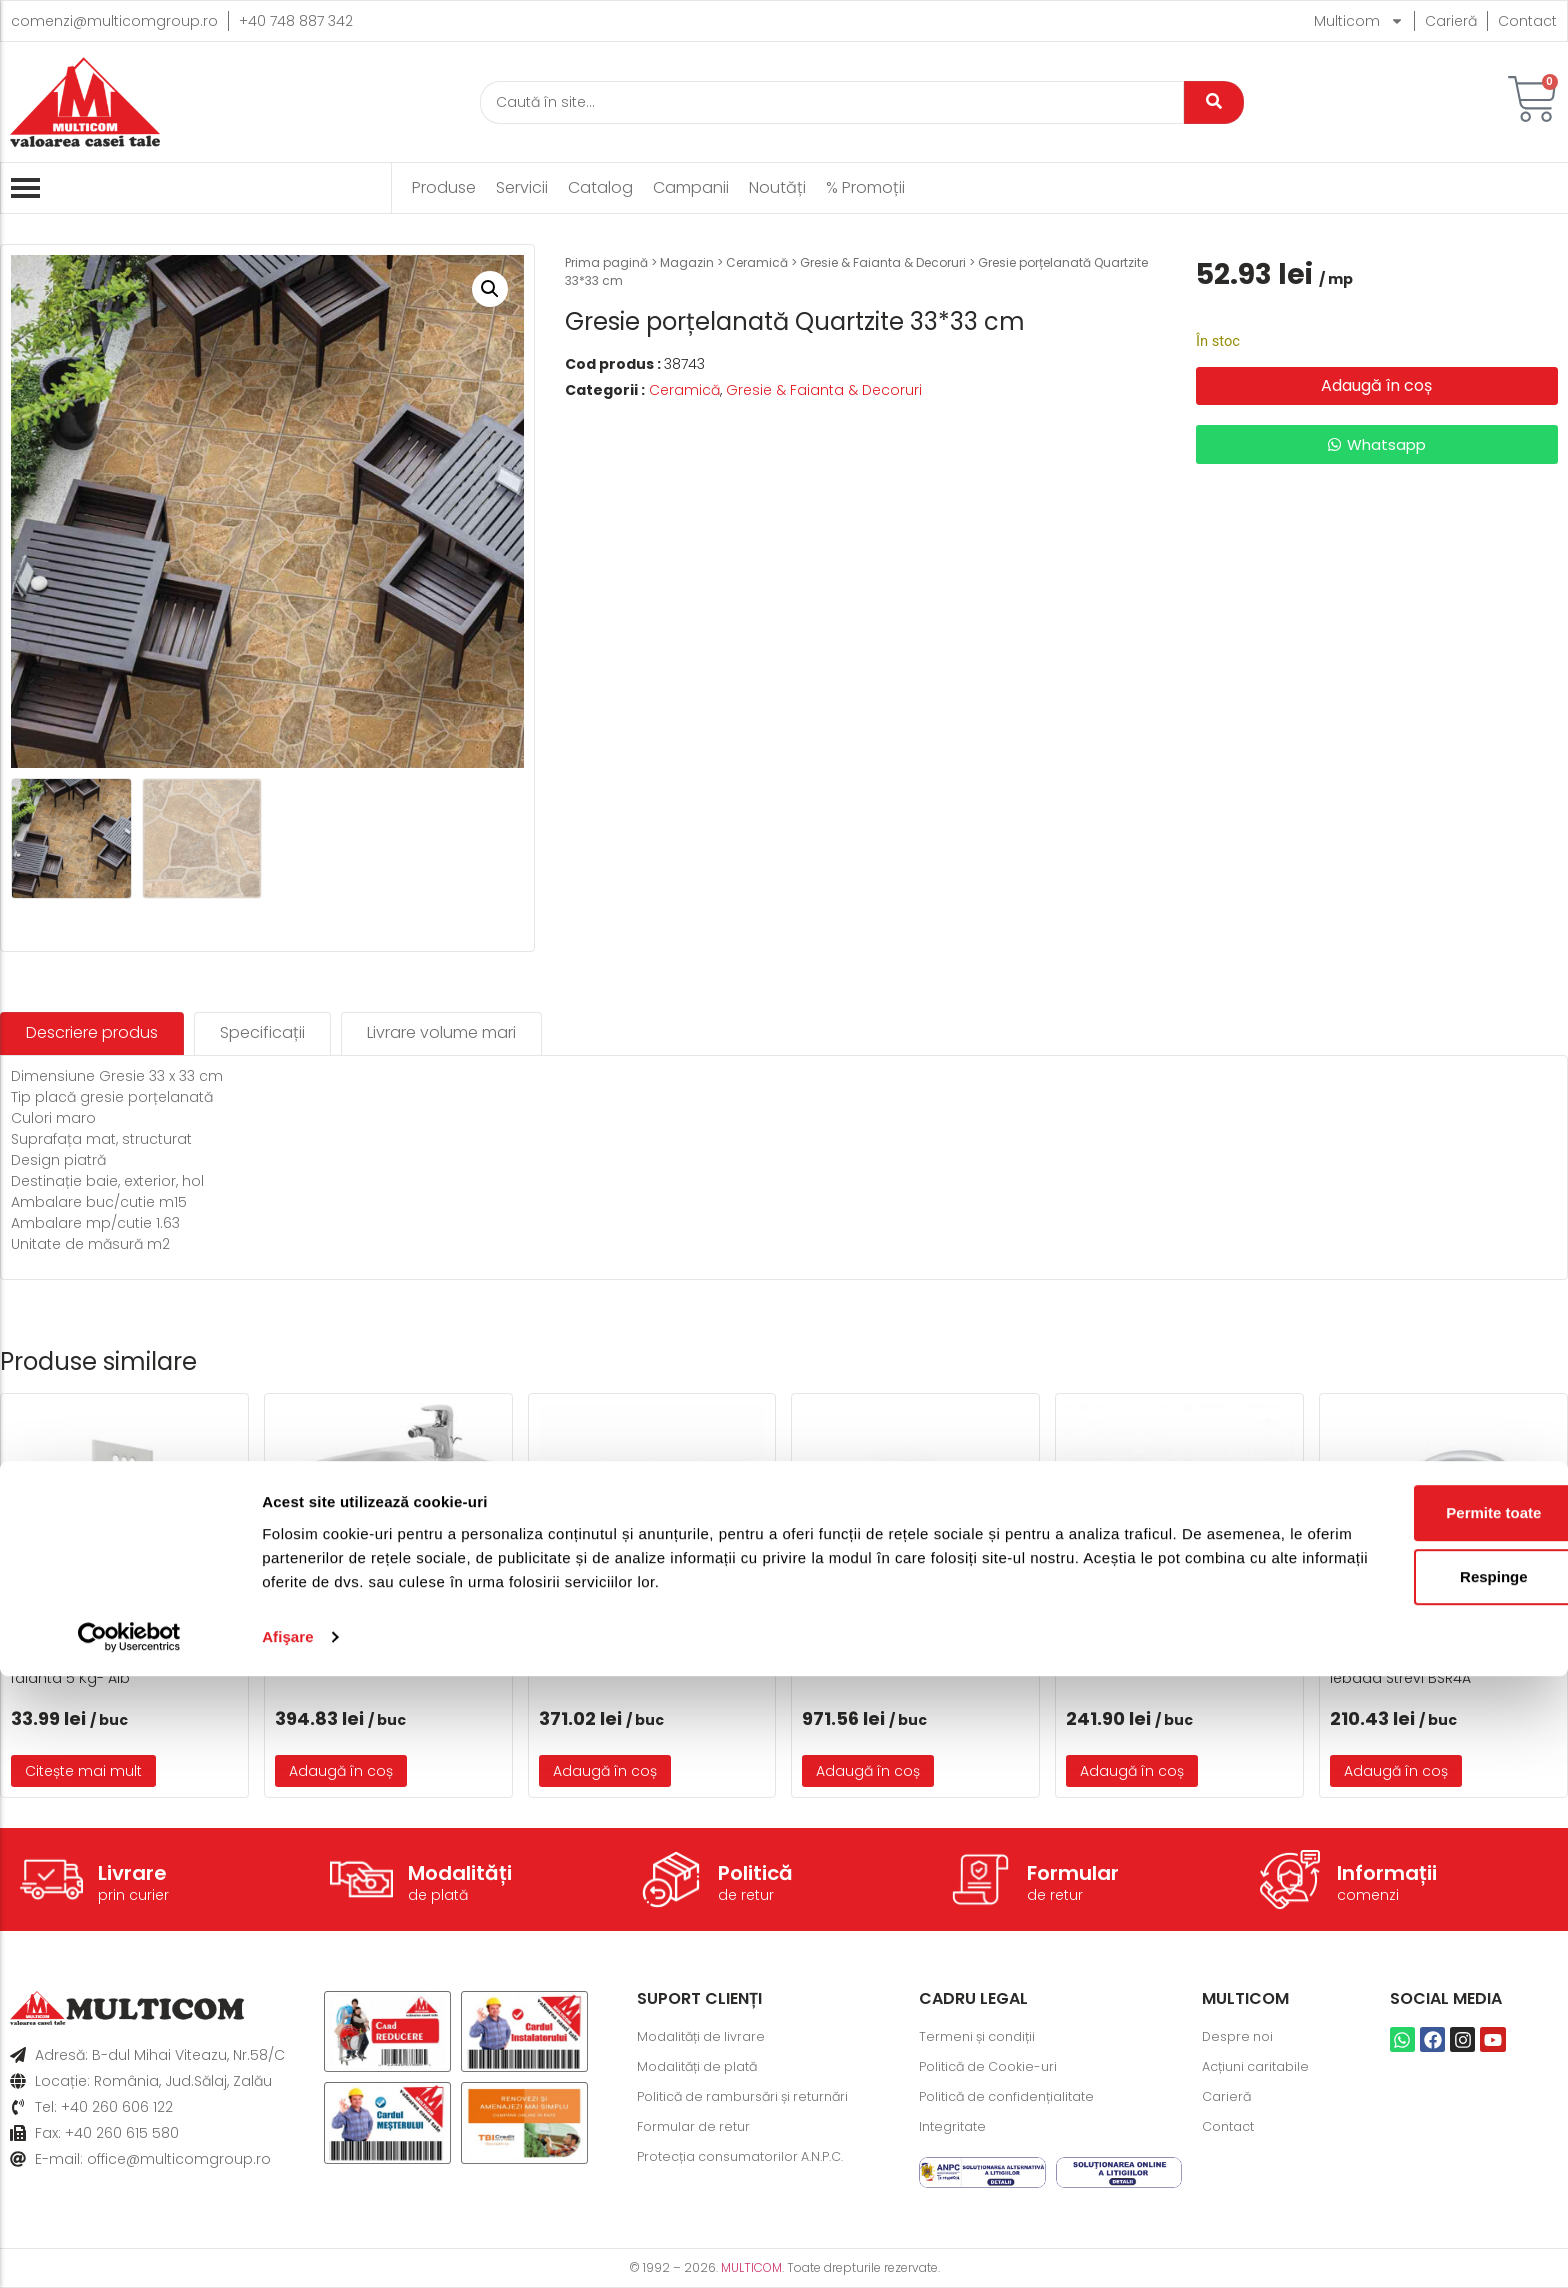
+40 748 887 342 (296, 21)
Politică (755, 1873)
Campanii (691, 188)
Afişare (288, 2248)
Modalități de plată (704, 2067)
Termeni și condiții (982, 2037)
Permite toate (1400, 2124)
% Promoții (865, 188)
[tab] (92, 1033)
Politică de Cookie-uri (994, 2067)
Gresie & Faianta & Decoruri (883, 262)
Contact (1527, 21)
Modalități (460, 1873)
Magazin (687, 262)
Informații (1387, 1873)
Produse (444, 188)
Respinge (1401, 2188)
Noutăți (777, 188)
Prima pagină (606, 262)
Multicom (1359, 21)
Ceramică (757, 262)
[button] (490, 289)
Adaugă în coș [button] (341, 1771)
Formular (1073, 1873)
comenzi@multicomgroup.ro (114, 21)
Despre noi (1240, 2037)
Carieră (1451, 21)
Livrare (132, 1873)
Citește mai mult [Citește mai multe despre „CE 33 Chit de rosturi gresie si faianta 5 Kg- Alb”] (83, 1771)
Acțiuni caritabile (1261, 2067)
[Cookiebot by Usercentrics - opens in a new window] (129, 2249)
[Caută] (832, 102)
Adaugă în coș (1376, 385)
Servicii (522, 188)
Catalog (600, 188)
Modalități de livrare (707, 2037)
